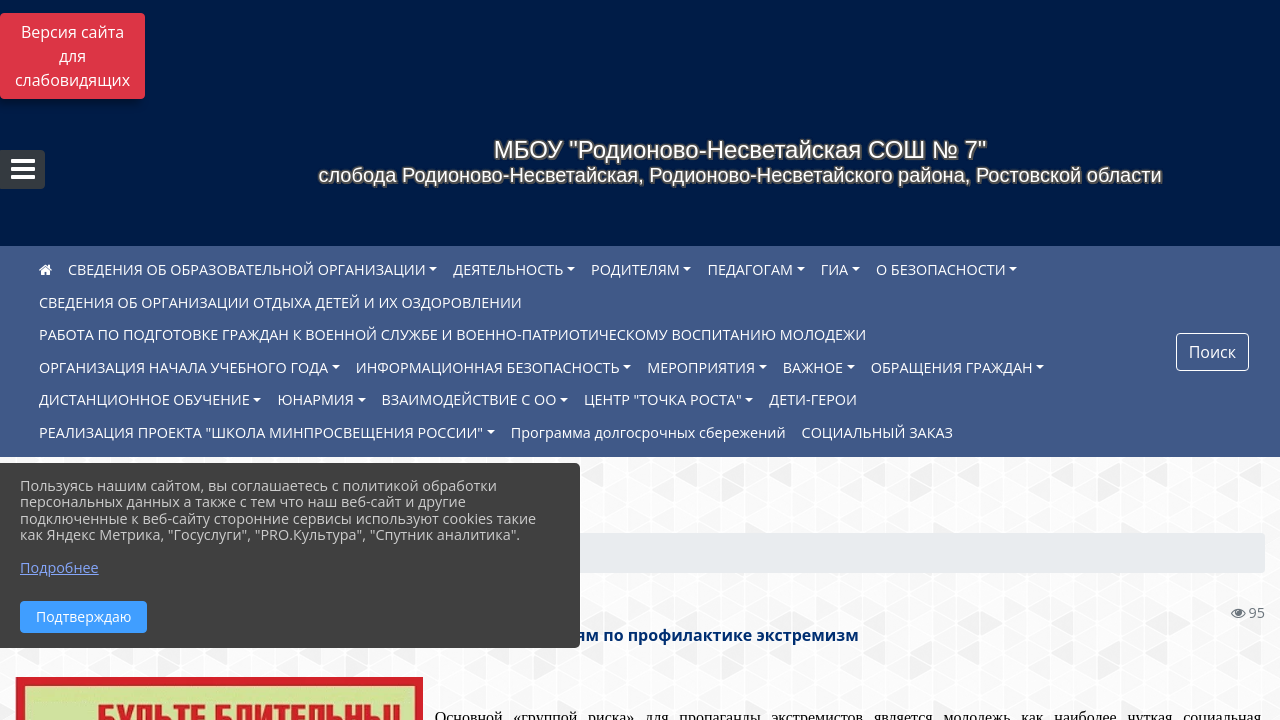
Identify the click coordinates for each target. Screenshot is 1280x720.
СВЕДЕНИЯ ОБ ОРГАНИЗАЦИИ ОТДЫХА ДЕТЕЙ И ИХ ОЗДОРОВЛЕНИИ (280, 302)
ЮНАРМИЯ (315, 399)
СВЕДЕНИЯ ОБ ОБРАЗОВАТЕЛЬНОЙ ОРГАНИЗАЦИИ (247, 269)
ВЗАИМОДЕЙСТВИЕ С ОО (469, 399)
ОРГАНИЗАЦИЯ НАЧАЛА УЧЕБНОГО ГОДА (183, 367)
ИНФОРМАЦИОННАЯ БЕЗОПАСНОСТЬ (488, 367)
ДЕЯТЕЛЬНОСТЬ (508, 269)
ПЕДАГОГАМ (750, 269)
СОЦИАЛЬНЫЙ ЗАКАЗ (877, 432)
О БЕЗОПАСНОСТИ (941, 269)
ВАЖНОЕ (813, 367)
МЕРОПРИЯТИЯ (701, 367)
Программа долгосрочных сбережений (648, 432)
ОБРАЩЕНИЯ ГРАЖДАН (952, 367)
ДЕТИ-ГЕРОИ (813, 399)
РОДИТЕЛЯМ (635, 269)
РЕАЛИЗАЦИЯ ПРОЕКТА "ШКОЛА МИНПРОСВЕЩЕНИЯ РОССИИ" (261, 432)
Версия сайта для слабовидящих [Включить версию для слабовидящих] (72, 56)
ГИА (835, 269)
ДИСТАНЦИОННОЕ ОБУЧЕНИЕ (144, 399)
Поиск (1212, 352)
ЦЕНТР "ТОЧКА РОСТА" (663, 399)
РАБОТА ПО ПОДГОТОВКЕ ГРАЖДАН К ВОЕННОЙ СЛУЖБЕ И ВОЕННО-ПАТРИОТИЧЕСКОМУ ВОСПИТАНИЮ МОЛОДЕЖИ (452, 334)
